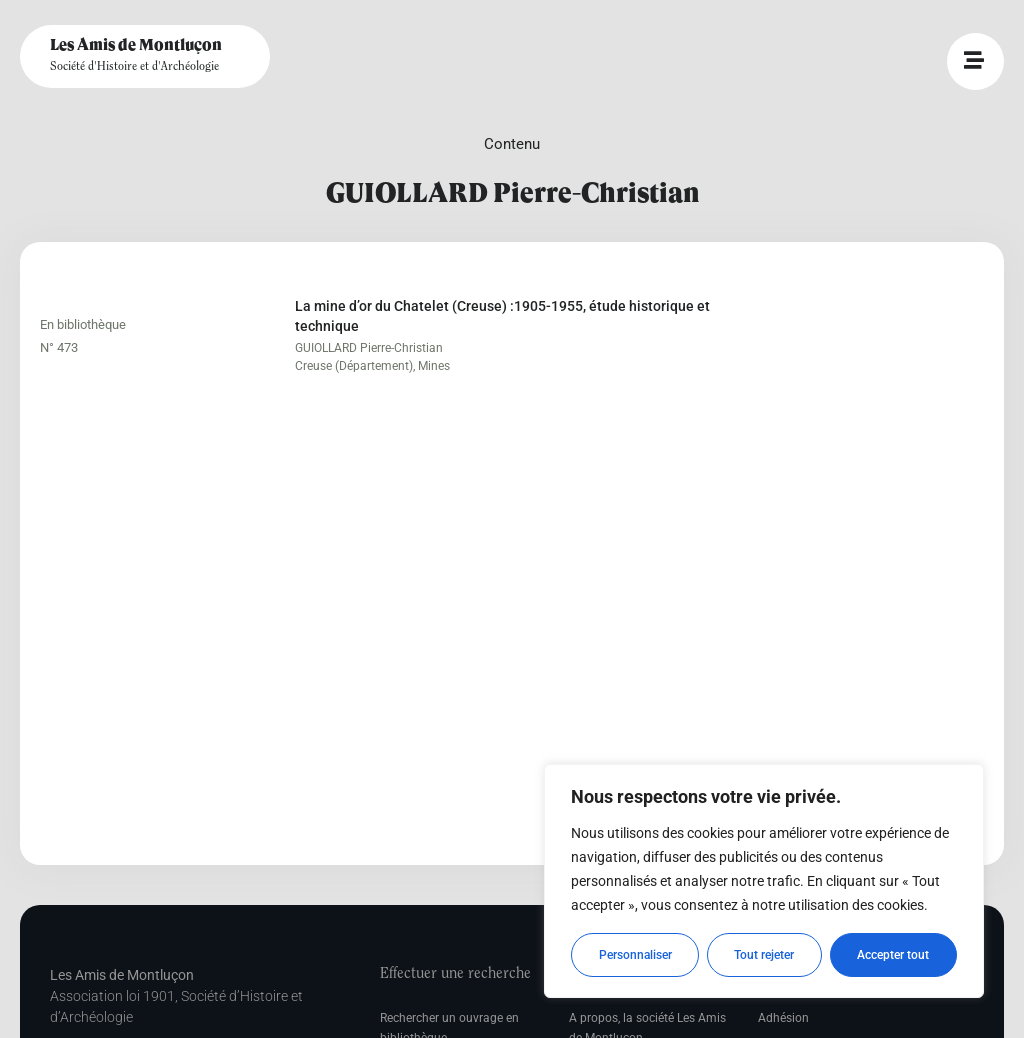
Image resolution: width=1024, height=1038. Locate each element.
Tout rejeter (765, 955)
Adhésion (783, 1018)
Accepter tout (894, 955)
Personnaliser (635, 955)
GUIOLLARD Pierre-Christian (369, 348)
